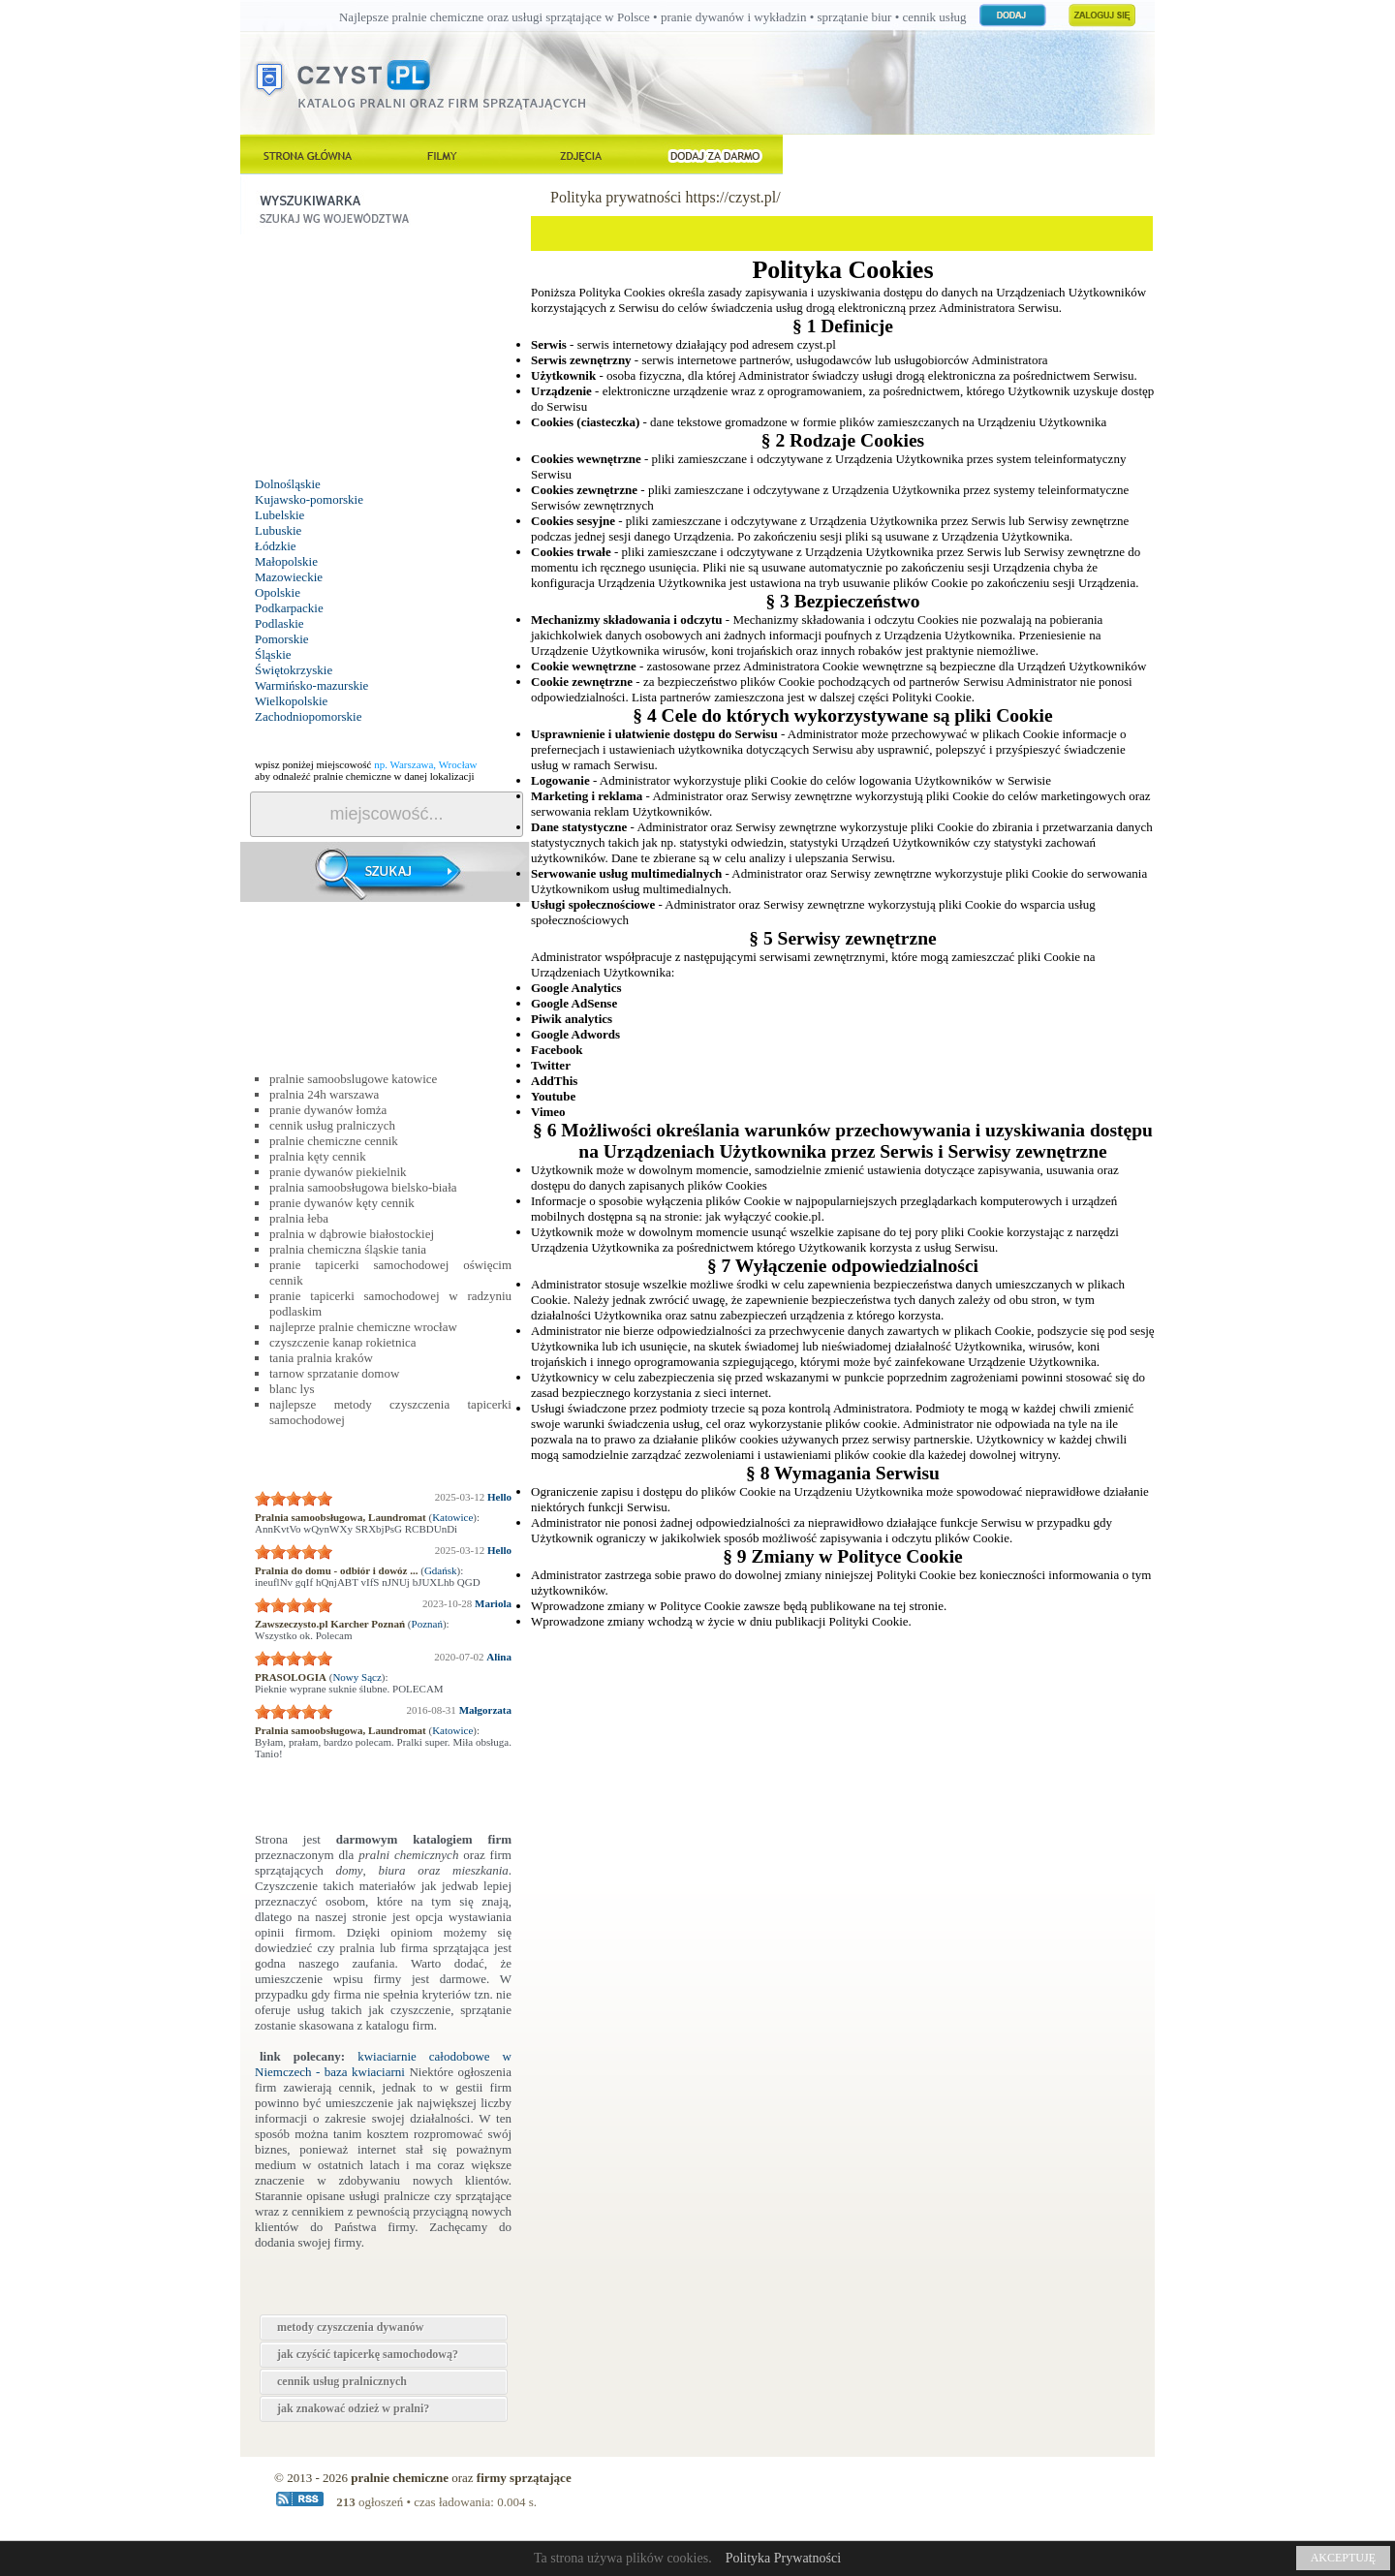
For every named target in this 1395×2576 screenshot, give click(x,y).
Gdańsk (440, 1570)
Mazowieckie (289, 577)
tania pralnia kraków (321, 1357)
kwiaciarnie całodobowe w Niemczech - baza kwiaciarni (383, 2064)
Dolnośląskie (288, 484)
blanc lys (292, 1388)
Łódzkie (275, 546)
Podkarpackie (289, 608)
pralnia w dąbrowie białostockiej (351, 1233)
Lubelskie (279, 515)
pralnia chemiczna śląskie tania (347, 1249)
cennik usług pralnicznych (342, 2381)
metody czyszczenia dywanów (350, 2327)
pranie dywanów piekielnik (338, 1171)
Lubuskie (278, 530)
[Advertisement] (385, 355)
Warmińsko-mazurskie (311, 685)
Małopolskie (286, 561)
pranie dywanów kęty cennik (342, 1202)
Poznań (427, 1623)
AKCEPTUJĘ (1343, 2557)
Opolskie (277, 592)
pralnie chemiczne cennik (333, 1140)
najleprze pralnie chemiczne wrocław (363, 1326)
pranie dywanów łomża (328, 1109)
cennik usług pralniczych (332, 1125)
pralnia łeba (298, 1218)
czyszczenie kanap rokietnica (343, 1342)
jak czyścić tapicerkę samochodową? (367, 2354)
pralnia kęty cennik (317, 1156)
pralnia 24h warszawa (324, 1094)
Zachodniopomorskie (308, 716)
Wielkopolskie (291, 701)
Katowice (452, 1517)
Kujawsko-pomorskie (309, 499)
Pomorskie (282, 639)
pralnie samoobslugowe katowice (353, 1078)
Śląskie (273, 654)
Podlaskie (279, 623)
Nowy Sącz (356, 1677)
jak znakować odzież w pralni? (353, 2408)
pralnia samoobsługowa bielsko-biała (363, 1187)
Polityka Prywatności (783, 2558)
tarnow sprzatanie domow (334, 1373)
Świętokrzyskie (293, 670)
